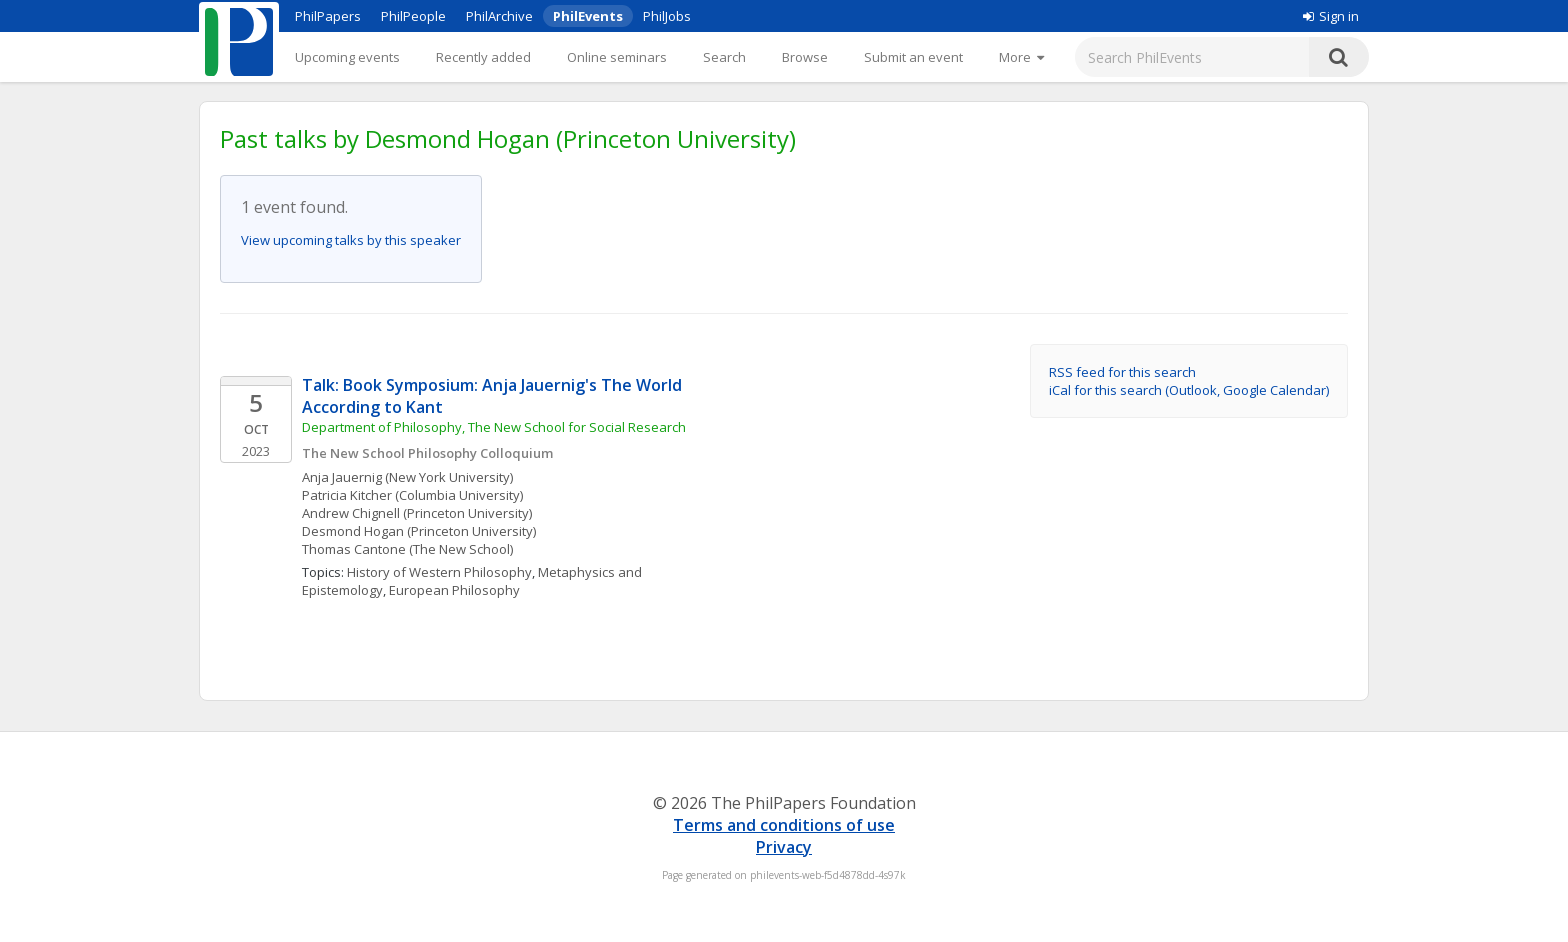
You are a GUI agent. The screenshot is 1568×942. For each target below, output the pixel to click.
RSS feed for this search (1122, 372)
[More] (1021, 57)
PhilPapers (328, 16)
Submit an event (913, 57)
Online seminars (617, 57)
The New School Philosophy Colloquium (427, 453)
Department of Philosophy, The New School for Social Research (494, 427)
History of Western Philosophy (439, 572)
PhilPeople (413, 16)
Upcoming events (347, 57)
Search (724, 57)
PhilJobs (667, 16)
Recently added (483, 57)
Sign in (1331, 16)
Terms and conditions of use (784, 825)
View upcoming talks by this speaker (351, 240)
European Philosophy (454, 590)
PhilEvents (588, 16)
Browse (805, 57)
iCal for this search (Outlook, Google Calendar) (1189, 390)
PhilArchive (499, 16)
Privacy (784, 847)
